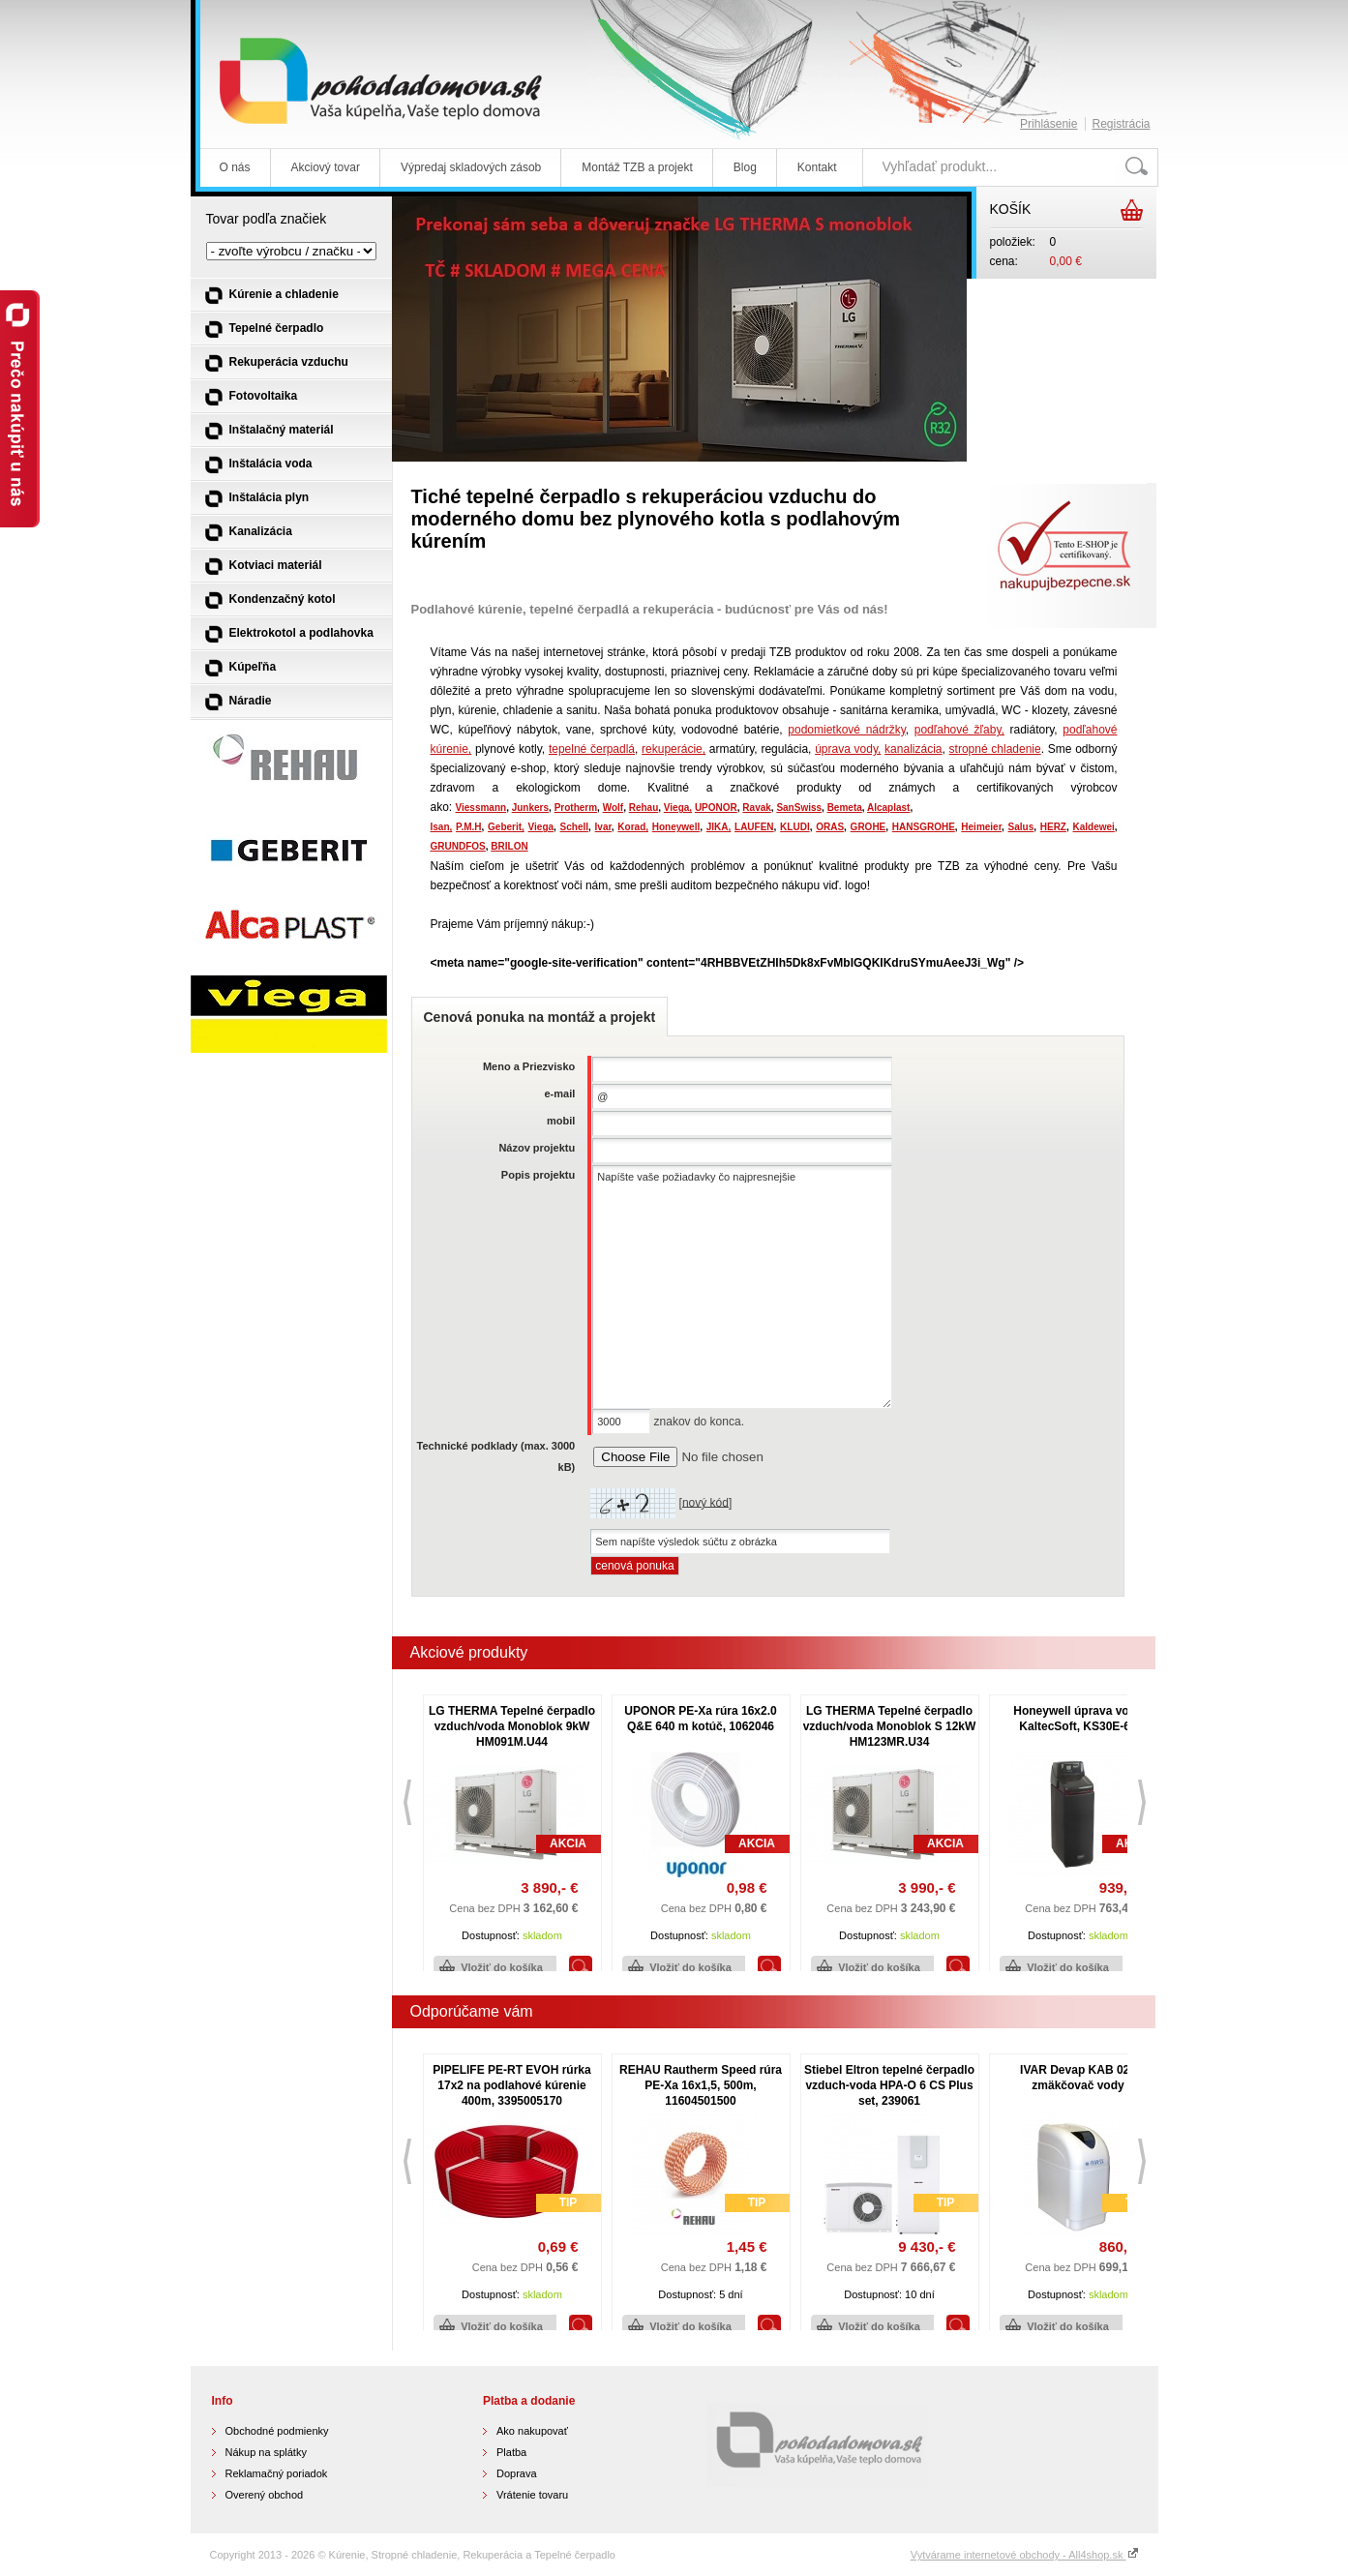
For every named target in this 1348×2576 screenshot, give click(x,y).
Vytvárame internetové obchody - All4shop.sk (1025, 2555)
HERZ (1053, 827)
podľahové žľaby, (959, 729)
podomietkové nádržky (846, 729)
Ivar (603, 827)
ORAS (830, 827)
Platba (511, 2452)
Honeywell (676, 827)
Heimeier (981, 827)
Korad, (632, 827)
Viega (541, 827)
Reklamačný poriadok (276, 2473)
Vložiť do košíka (502, 1967)
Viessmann (481, 807)
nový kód (705, 1502)
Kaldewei (1094, 827)
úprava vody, (848, 749)
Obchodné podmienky (277, 2431)
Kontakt (817, 167)
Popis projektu (538, 1175)
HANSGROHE (923, 827)
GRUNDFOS (458, 846)
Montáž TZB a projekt (637, 167)
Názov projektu (536, 1147)
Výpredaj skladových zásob (471, 167)
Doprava (516, 2473)
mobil (561, 1120)
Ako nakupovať (532, 2431)
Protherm (575, 807)
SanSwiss (799, 807)
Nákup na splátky (266, 2452)
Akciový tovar (325, 167)
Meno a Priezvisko (529, 1066)
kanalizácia (913, 749)
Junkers (530, 807)
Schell (574, 827)
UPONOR (716, 807)
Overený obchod (264, 2495)
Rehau (644, 807)
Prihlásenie (1048, 124)
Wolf (613, 807)
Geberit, (506, 827)
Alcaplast (888, 807)
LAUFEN (754, 827)
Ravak (756, 807)
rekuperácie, (673, 749)
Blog (745, 167)
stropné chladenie (995, 749)
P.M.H (469, 827)
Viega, (678, 807)
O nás (235, 167)
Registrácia (1121, 124)
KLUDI (795, 827)
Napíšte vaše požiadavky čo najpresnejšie (742, 1287)
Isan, (442, 827)
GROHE (868, 827)
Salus (1021, 827)
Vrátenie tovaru (532, 2495)
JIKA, (719, 827)
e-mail (559, 1093)
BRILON (509, 846)
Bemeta (844, 807)
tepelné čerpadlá (592, 749)
